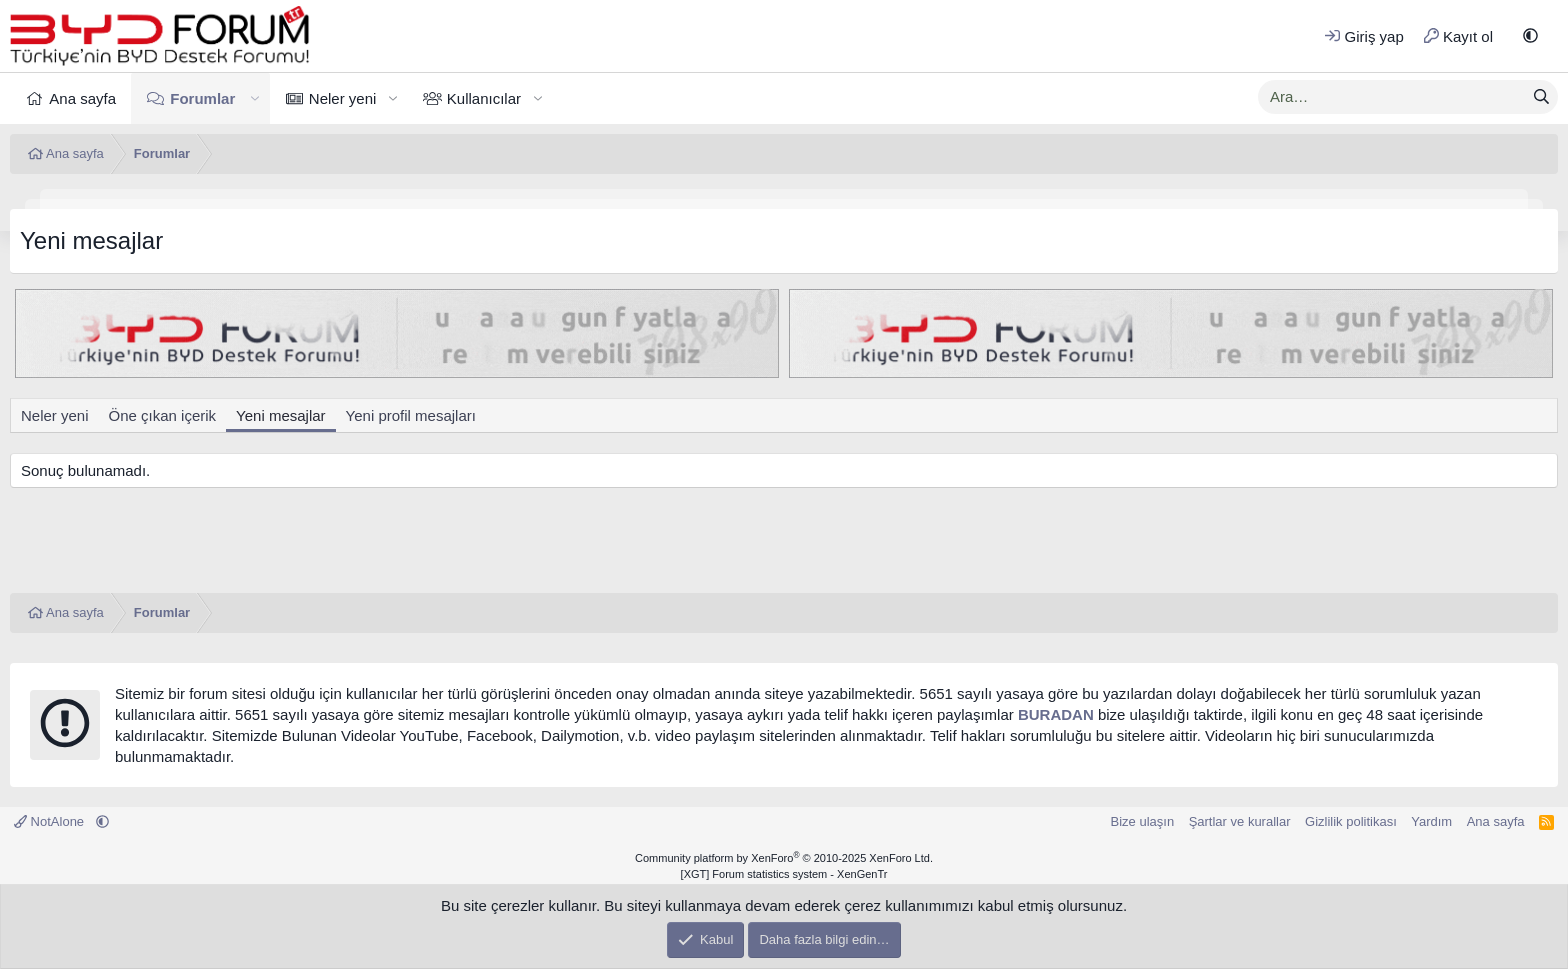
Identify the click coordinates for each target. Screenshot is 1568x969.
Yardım (1431, 821)
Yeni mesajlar (281, 415)
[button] (1530, 36)
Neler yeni (343, 98)
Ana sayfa (82, 98)
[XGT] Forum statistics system (784, 874)
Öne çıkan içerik (163, 415)
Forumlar (202, 98)
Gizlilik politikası (1351, 821)
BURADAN (1056, 714)
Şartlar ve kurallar (1240, 821)
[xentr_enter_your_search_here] (1392, 97)
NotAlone (51, 821)
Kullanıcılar (484, 98)
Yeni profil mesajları (411, 415)
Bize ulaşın (1143, 821)
